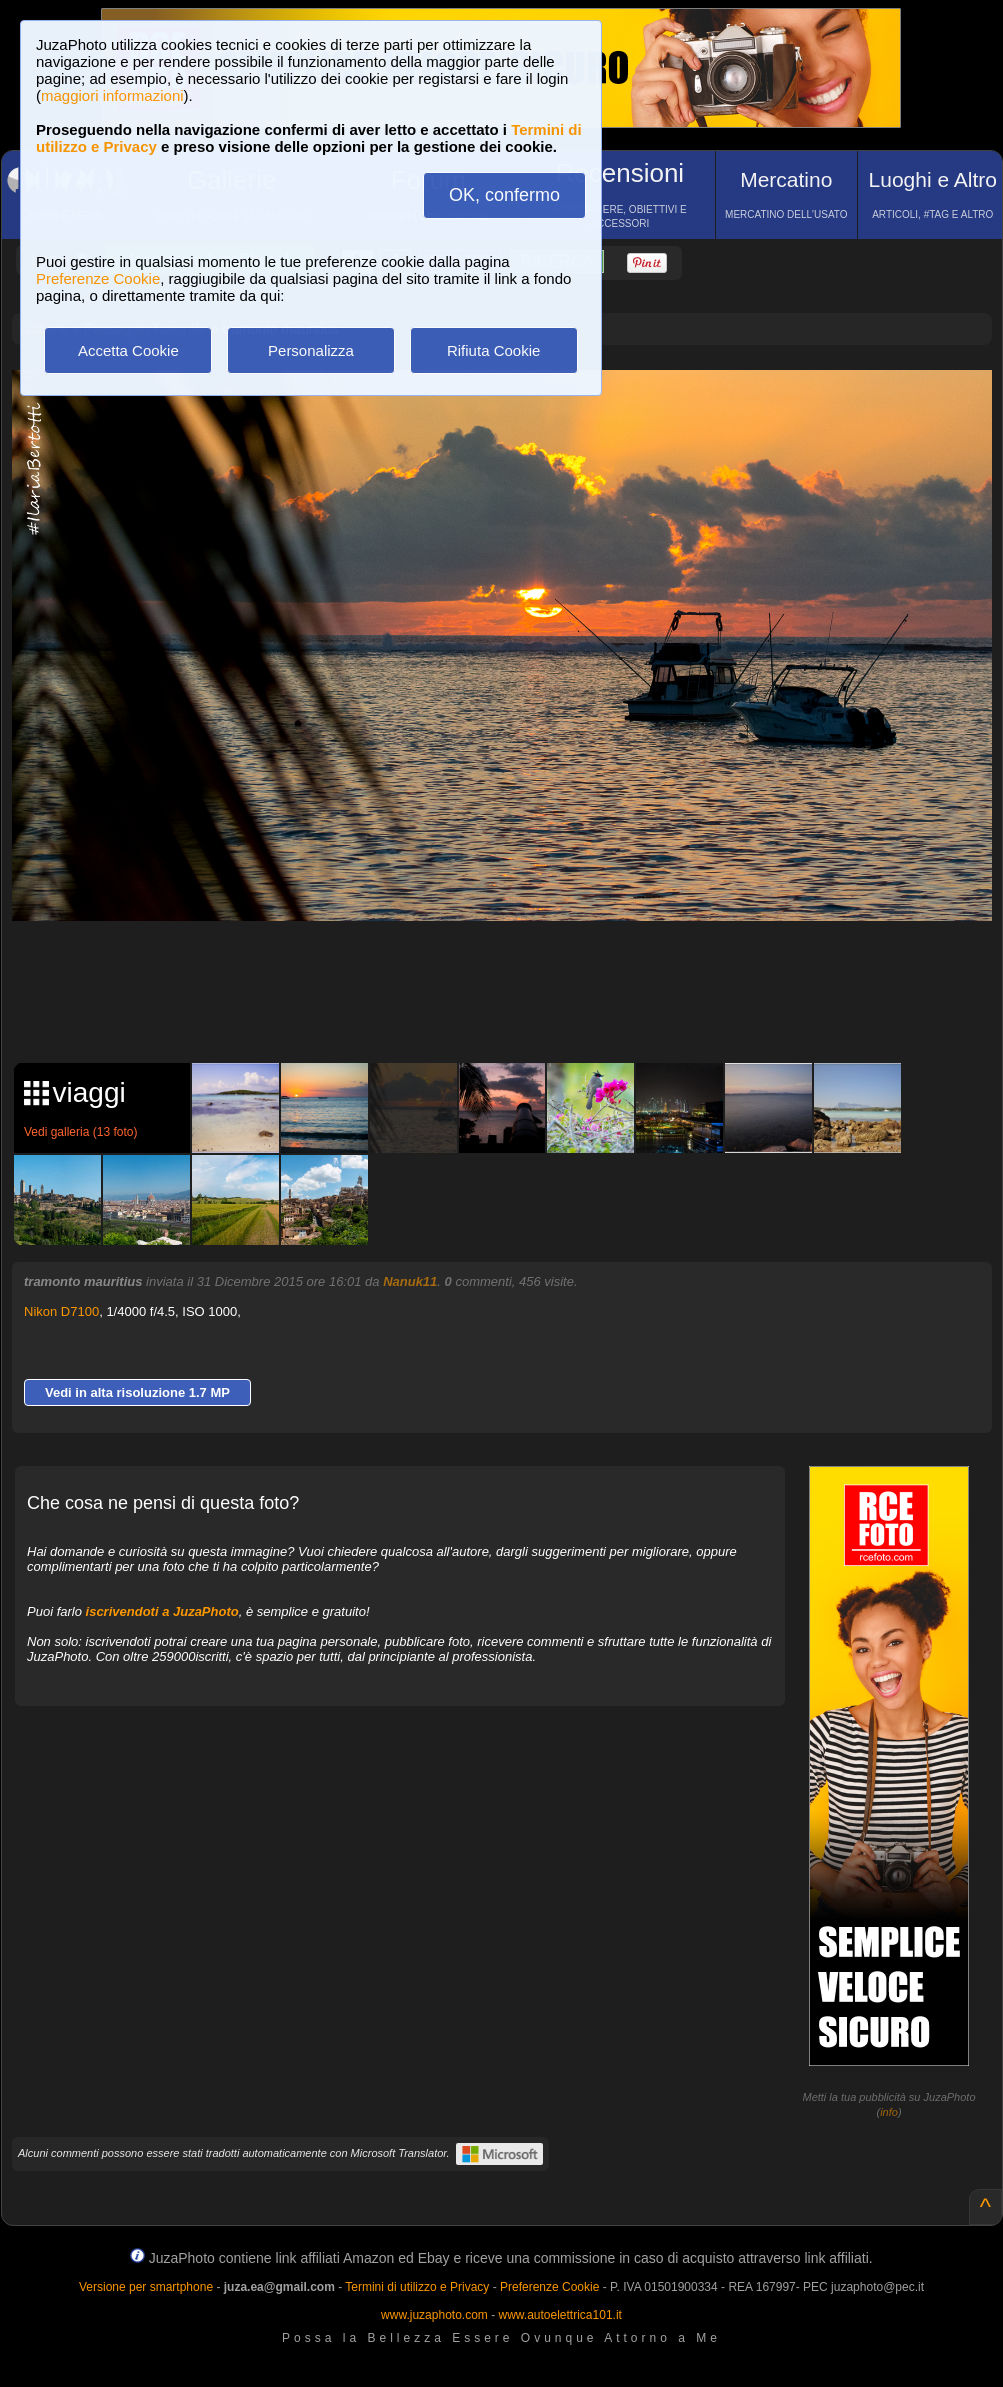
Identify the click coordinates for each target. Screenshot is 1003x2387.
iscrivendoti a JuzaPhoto (162, 1611)
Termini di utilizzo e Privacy (417, 2287)
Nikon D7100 (61, 1311)
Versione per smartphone (146, 2287)
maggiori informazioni (112, 95)
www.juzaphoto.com (434, 2315)
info (889, 2112)
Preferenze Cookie (98, 278)
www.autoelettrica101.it (559, 2315)
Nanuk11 (410, 1281)
